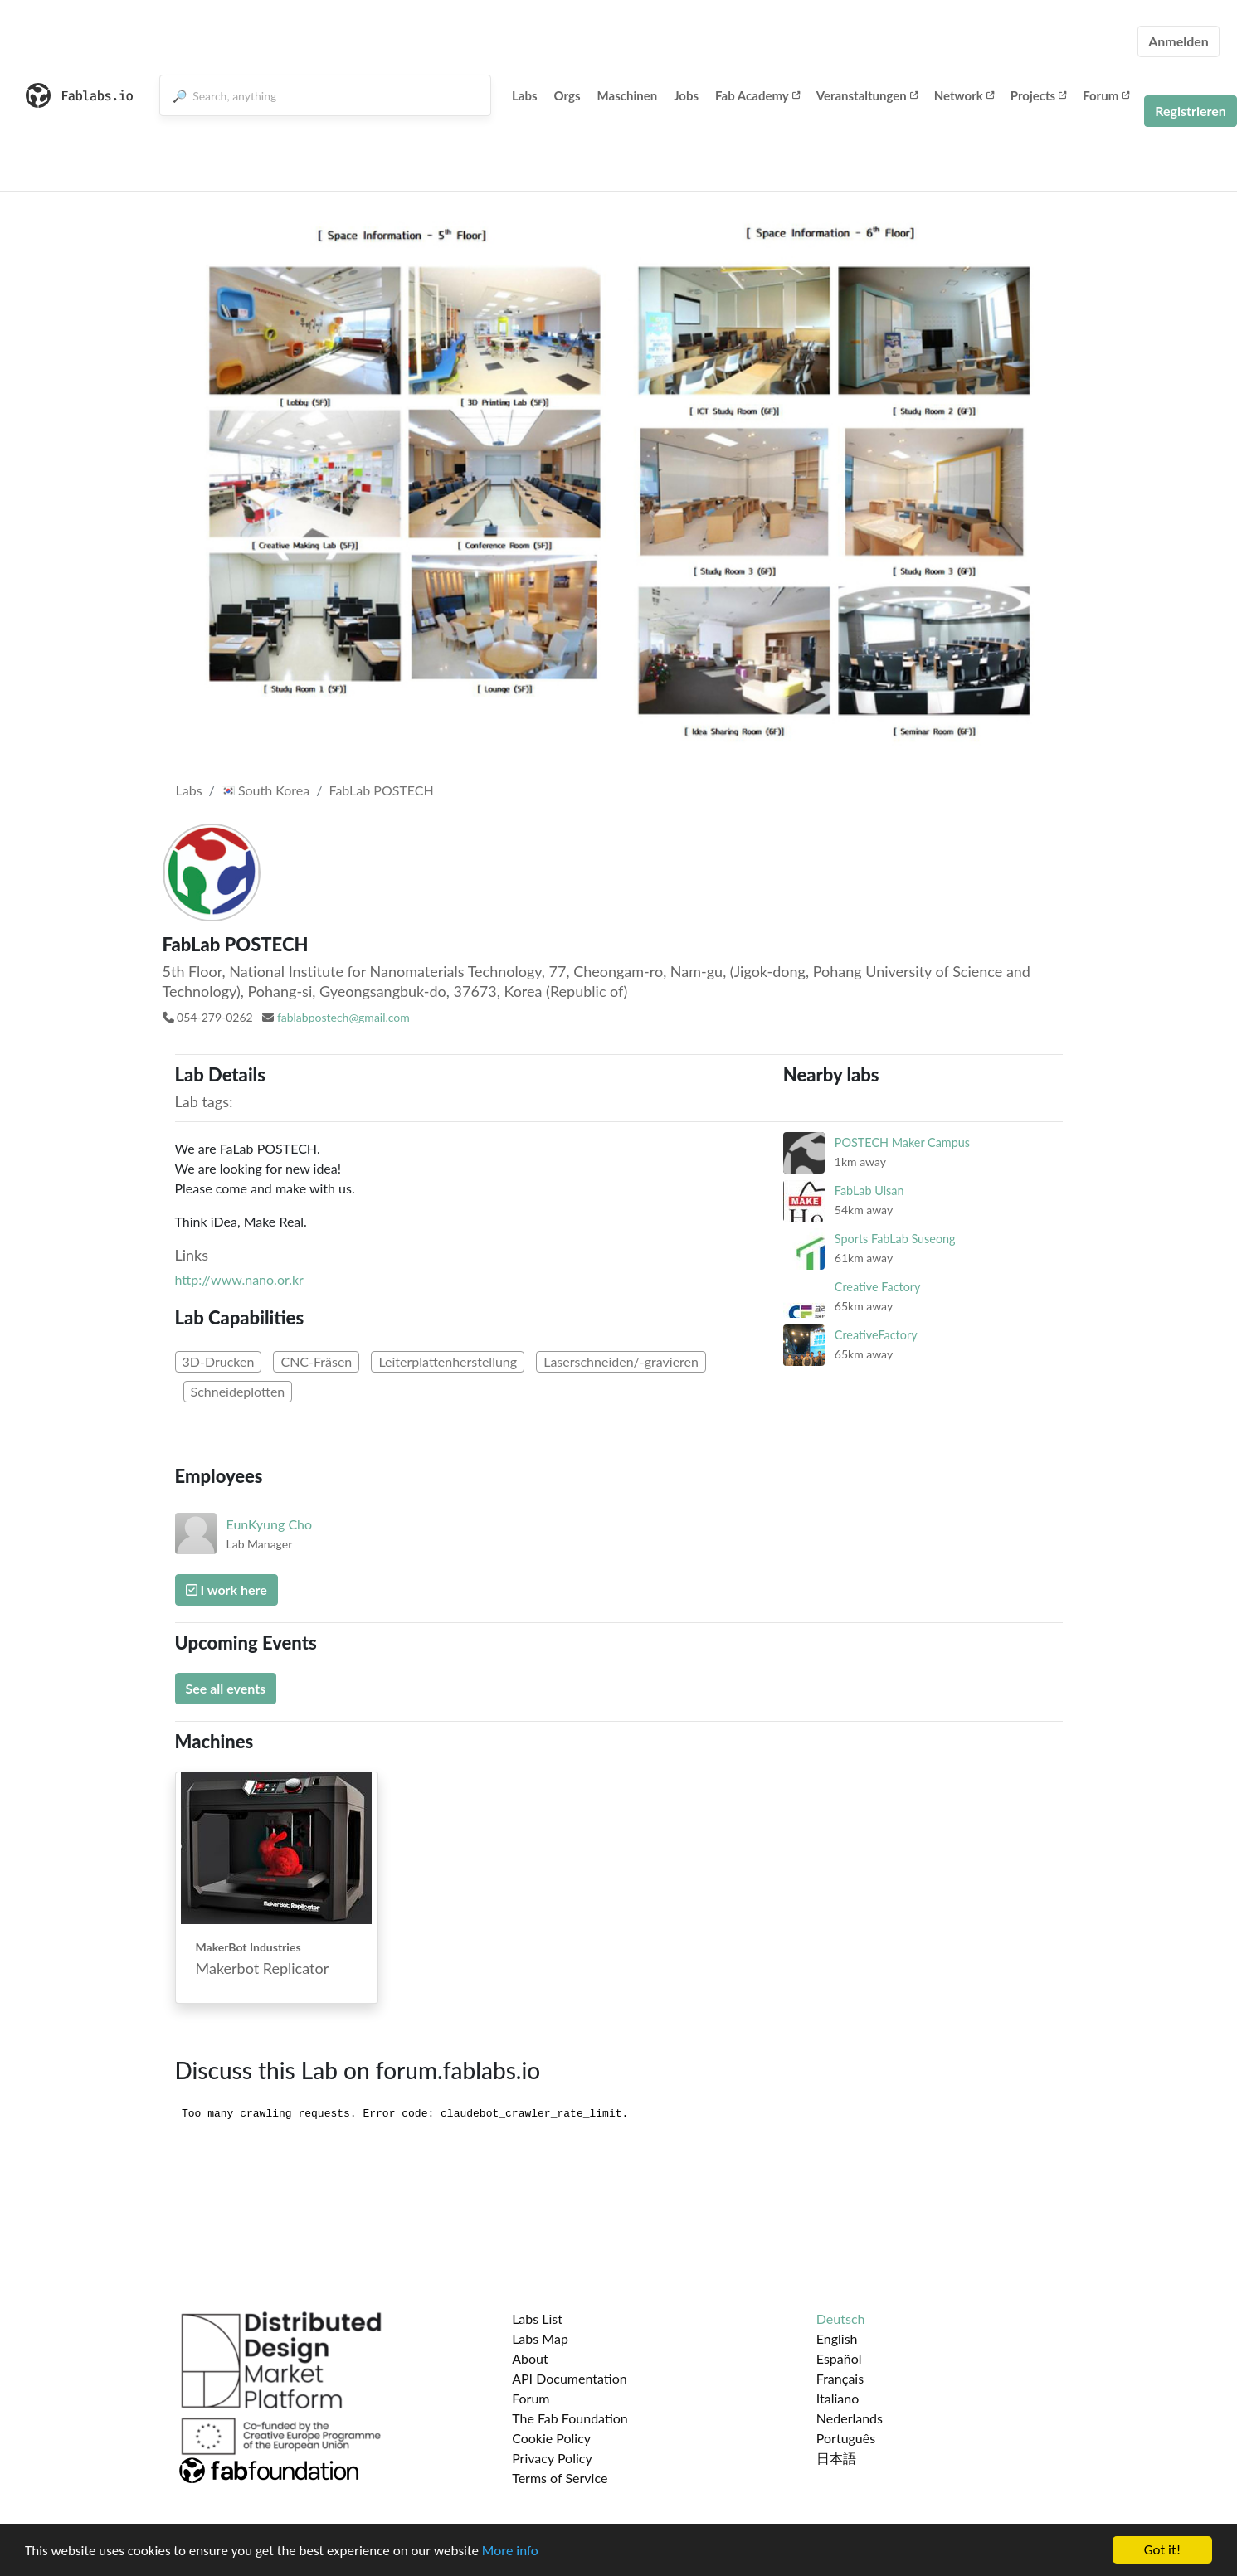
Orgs (567, 95)
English (837, 2338)
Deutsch (840, 2318)
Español (839, 2358)
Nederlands (849, 2418)
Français (840, 2378)
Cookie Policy (551, 2438)
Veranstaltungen (867, 95)
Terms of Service (559, 2478)
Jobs (686, 95)
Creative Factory (878, 1287)
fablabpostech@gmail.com (343, 1017)
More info (510, 2550)
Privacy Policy (552, 2458)
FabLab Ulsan (869, 1191)
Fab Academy (757, 95)
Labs (525, 95)
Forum (1106, 95)
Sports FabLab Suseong (895, 1239)
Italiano (838, 2398)
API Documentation (569, 2378)
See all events (226, 1688)
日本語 (836, 2458)
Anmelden (1178, 41)
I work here (226, 1589)
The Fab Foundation (570, 2418)
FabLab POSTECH (381, 790)
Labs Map (540, 2338)
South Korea (265, 790)
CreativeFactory (876, 1335)
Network (964, 95)
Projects (1038, 95)
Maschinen (627, 95)
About (530, 2358)
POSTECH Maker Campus (902, 1142)
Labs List (537, 2318)
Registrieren (1190, 111)
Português (845, 2438)
